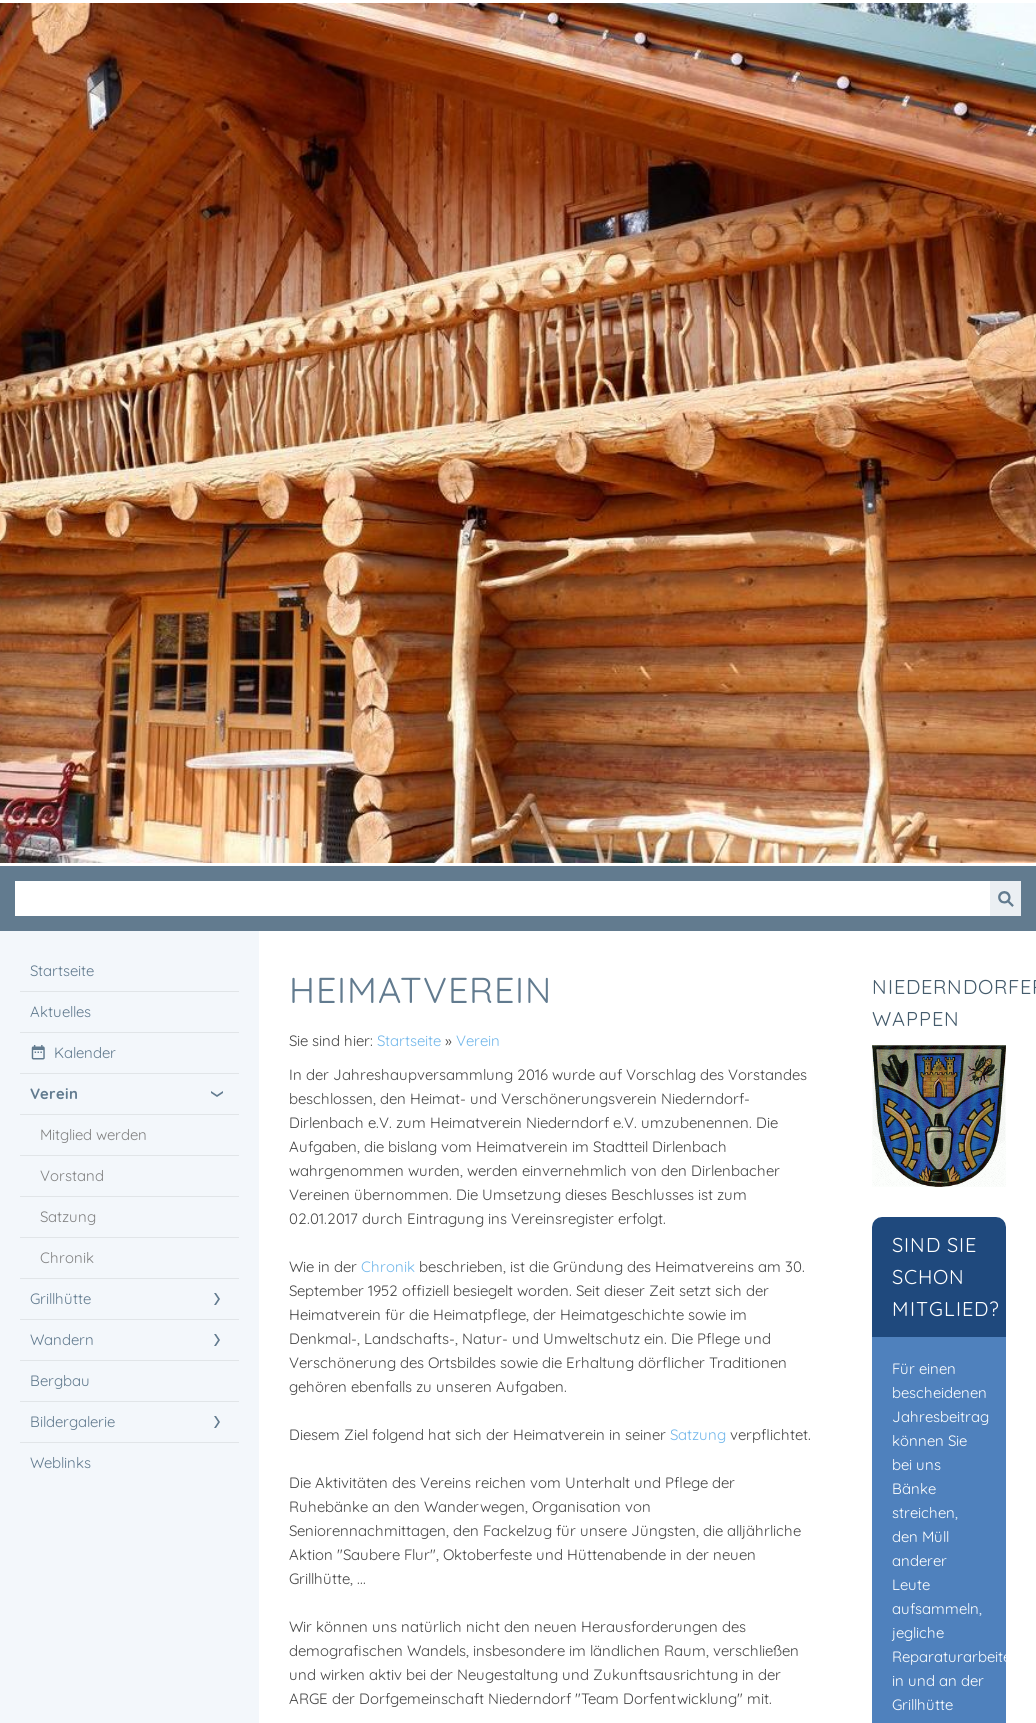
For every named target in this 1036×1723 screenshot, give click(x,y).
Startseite (409, 1040)
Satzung (698, 1434)
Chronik (388, 1266)
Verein (478, 1040)
